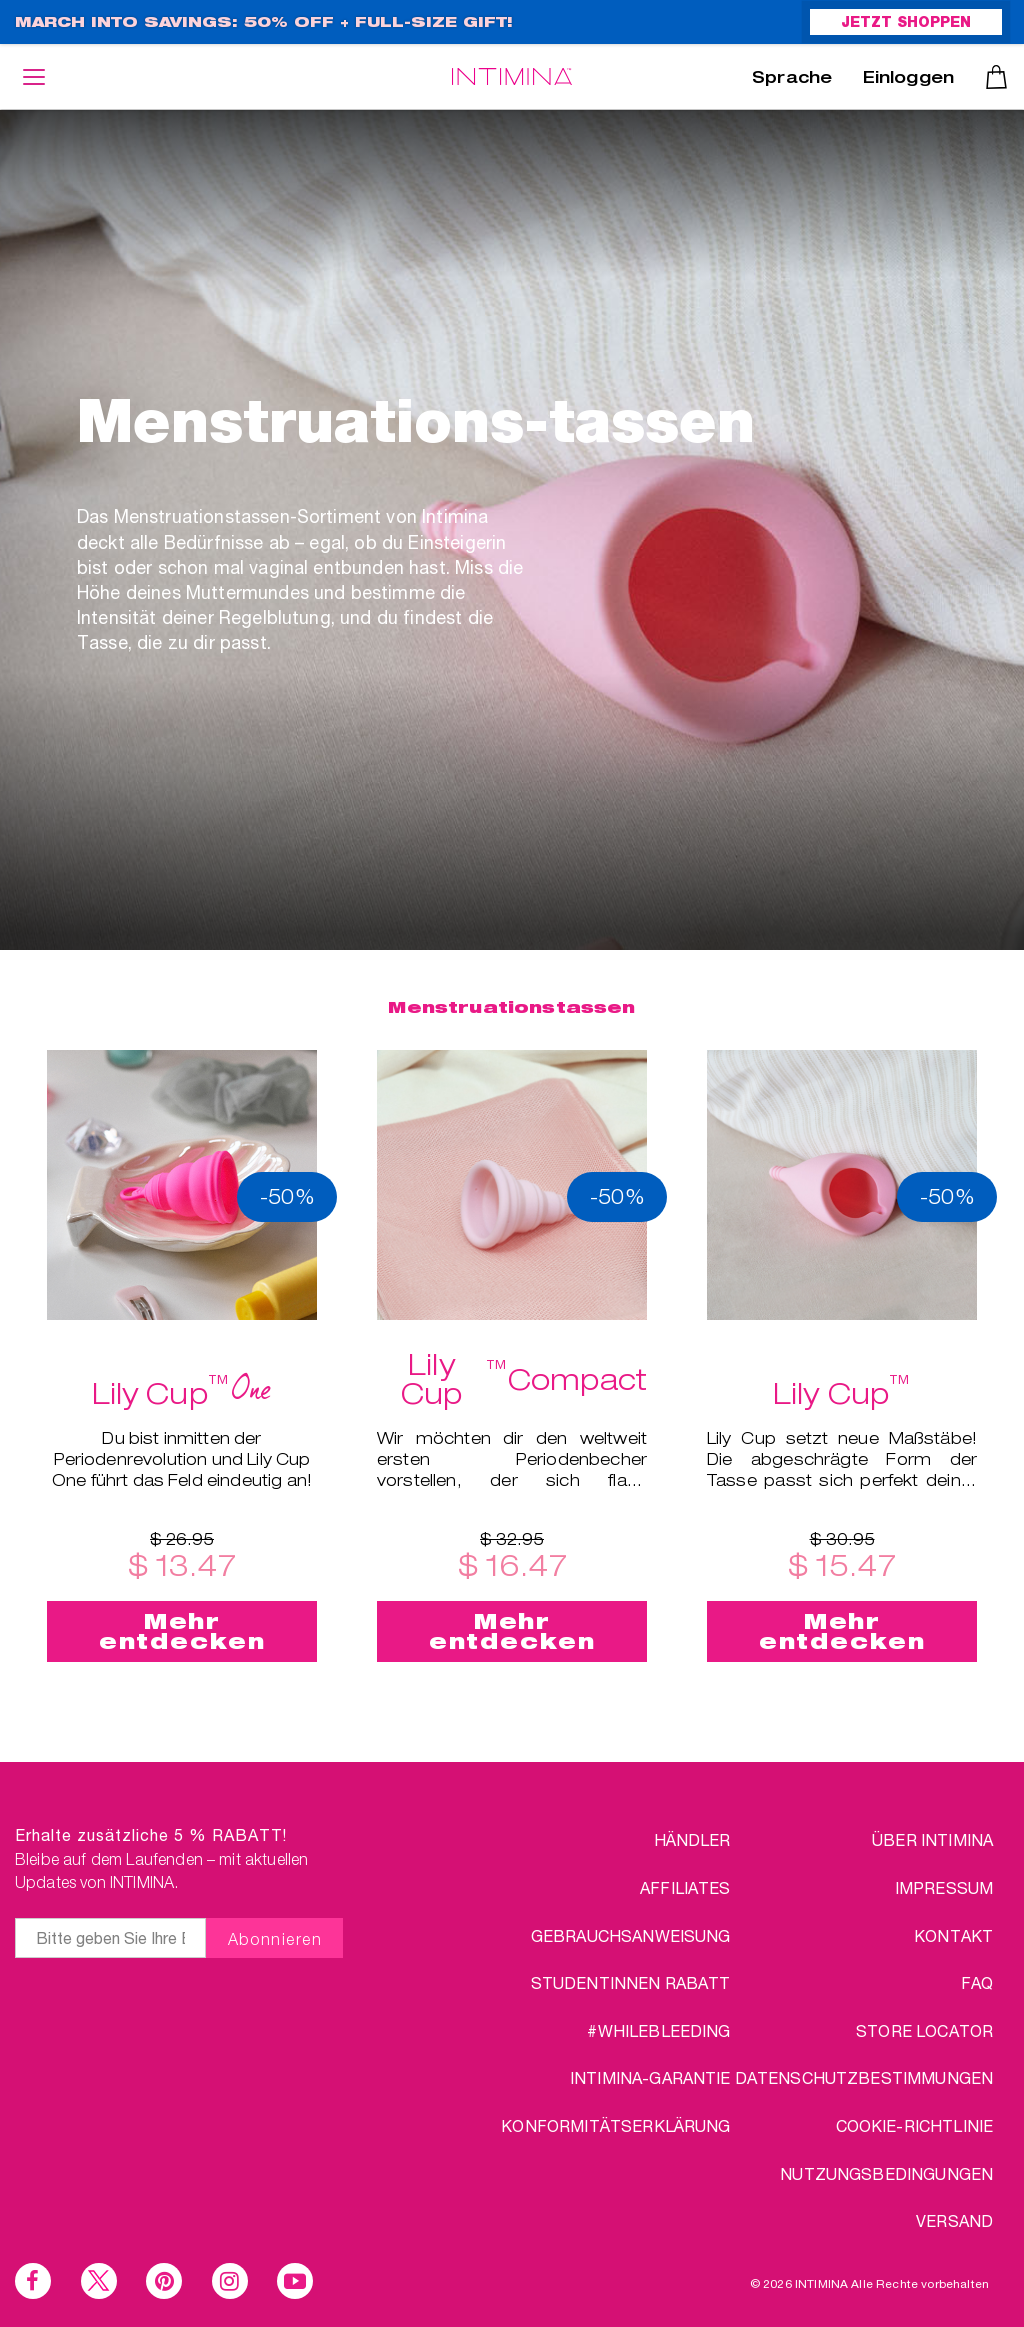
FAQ (977, 1982)
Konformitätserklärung (615, 2125)
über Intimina (932, 1839)
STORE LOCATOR (924, 2030)
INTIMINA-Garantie (650, 2077)
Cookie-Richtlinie (915, 2125)
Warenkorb (996, 77)
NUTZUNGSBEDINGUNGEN (886, 2173)
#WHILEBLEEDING (658, 2030)
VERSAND (954, 2220)
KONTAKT (953, 1935)
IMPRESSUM (944, 1887)
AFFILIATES (685, 1887)
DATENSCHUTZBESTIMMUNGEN (864, 2077)
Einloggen (908, 80)
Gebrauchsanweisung (631, 1935)
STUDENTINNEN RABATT (631, 1982)
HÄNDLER (692, 1839)
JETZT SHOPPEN (906, 24)
